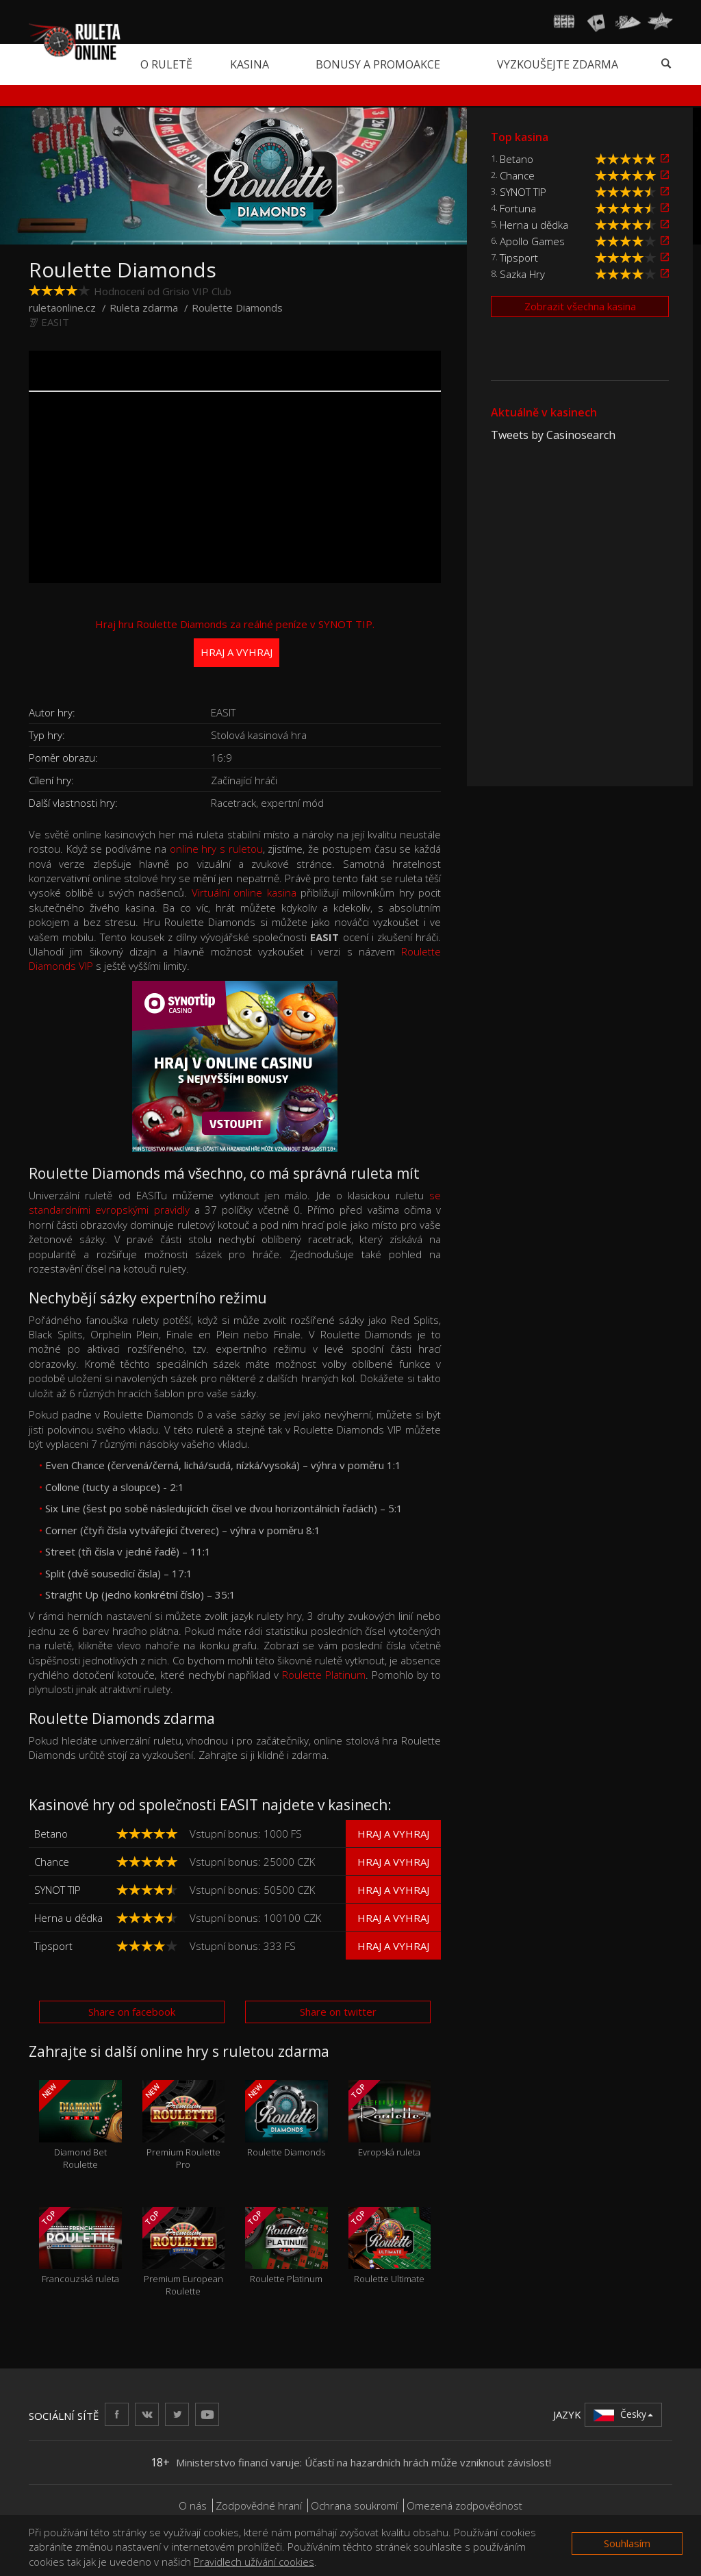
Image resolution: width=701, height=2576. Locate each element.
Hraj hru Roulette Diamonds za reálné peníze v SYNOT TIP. (234, 642)
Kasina (249, 64)
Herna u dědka (68, 1918)
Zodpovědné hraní (259, 2505)
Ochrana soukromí (354, 2505)
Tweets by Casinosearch (553, 434)
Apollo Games (532, 241)
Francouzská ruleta (80, 2245)
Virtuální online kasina (244, 892)
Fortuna (518, 208)
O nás (193, 2505)
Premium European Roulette (183, 2252)
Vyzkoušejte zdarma (557, 64)
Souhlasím (627, 2543)
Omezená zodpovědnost (464, 2505)
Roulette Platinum (324, 1674)
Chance (51, 1861)
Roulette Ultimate (389, 2245)
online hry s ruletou (216, 848)
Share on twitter (338, 2011)
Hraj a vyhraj (393, 1833)
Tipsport (53, 1946)
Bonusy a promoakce (378, 64)
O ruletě (166, 64)
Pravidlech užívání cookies (254, 2561)
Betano (51, 1833)
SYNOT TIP (57, 1890)
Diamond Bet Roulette (80, 2125)
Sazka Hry (522, 274)
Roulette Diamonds (286, 2119)
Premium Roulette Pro (183, 2125)
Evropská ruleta (389, 2119)
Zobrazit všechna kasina (580, 306)
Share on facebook (131, 2011)
